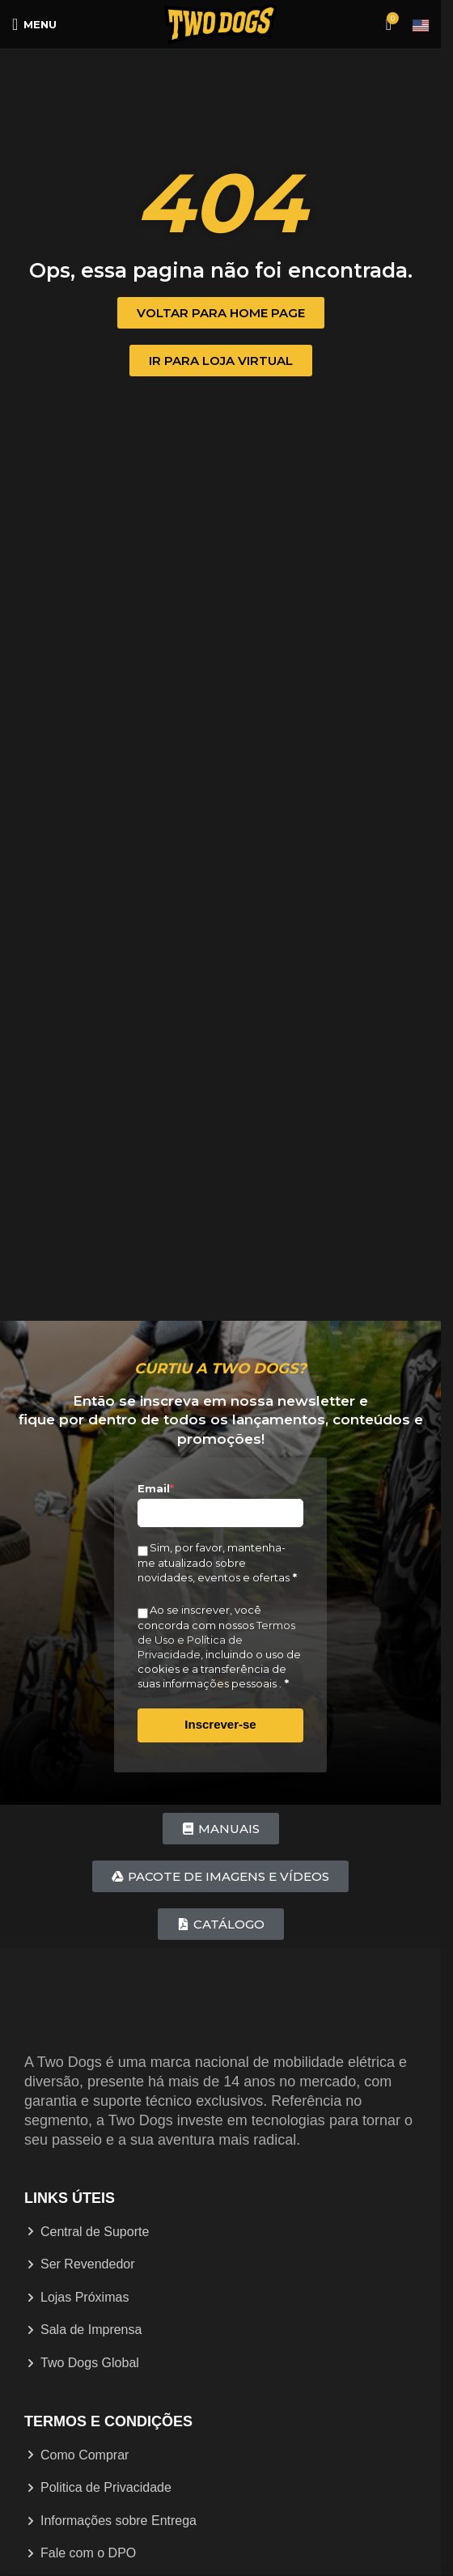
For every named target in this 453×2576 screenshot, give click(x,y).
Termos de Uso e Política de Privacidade (216, 1640)
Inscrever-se (220, 1724)
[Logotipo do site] (220, 23)
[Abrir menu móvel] (34, 24)
